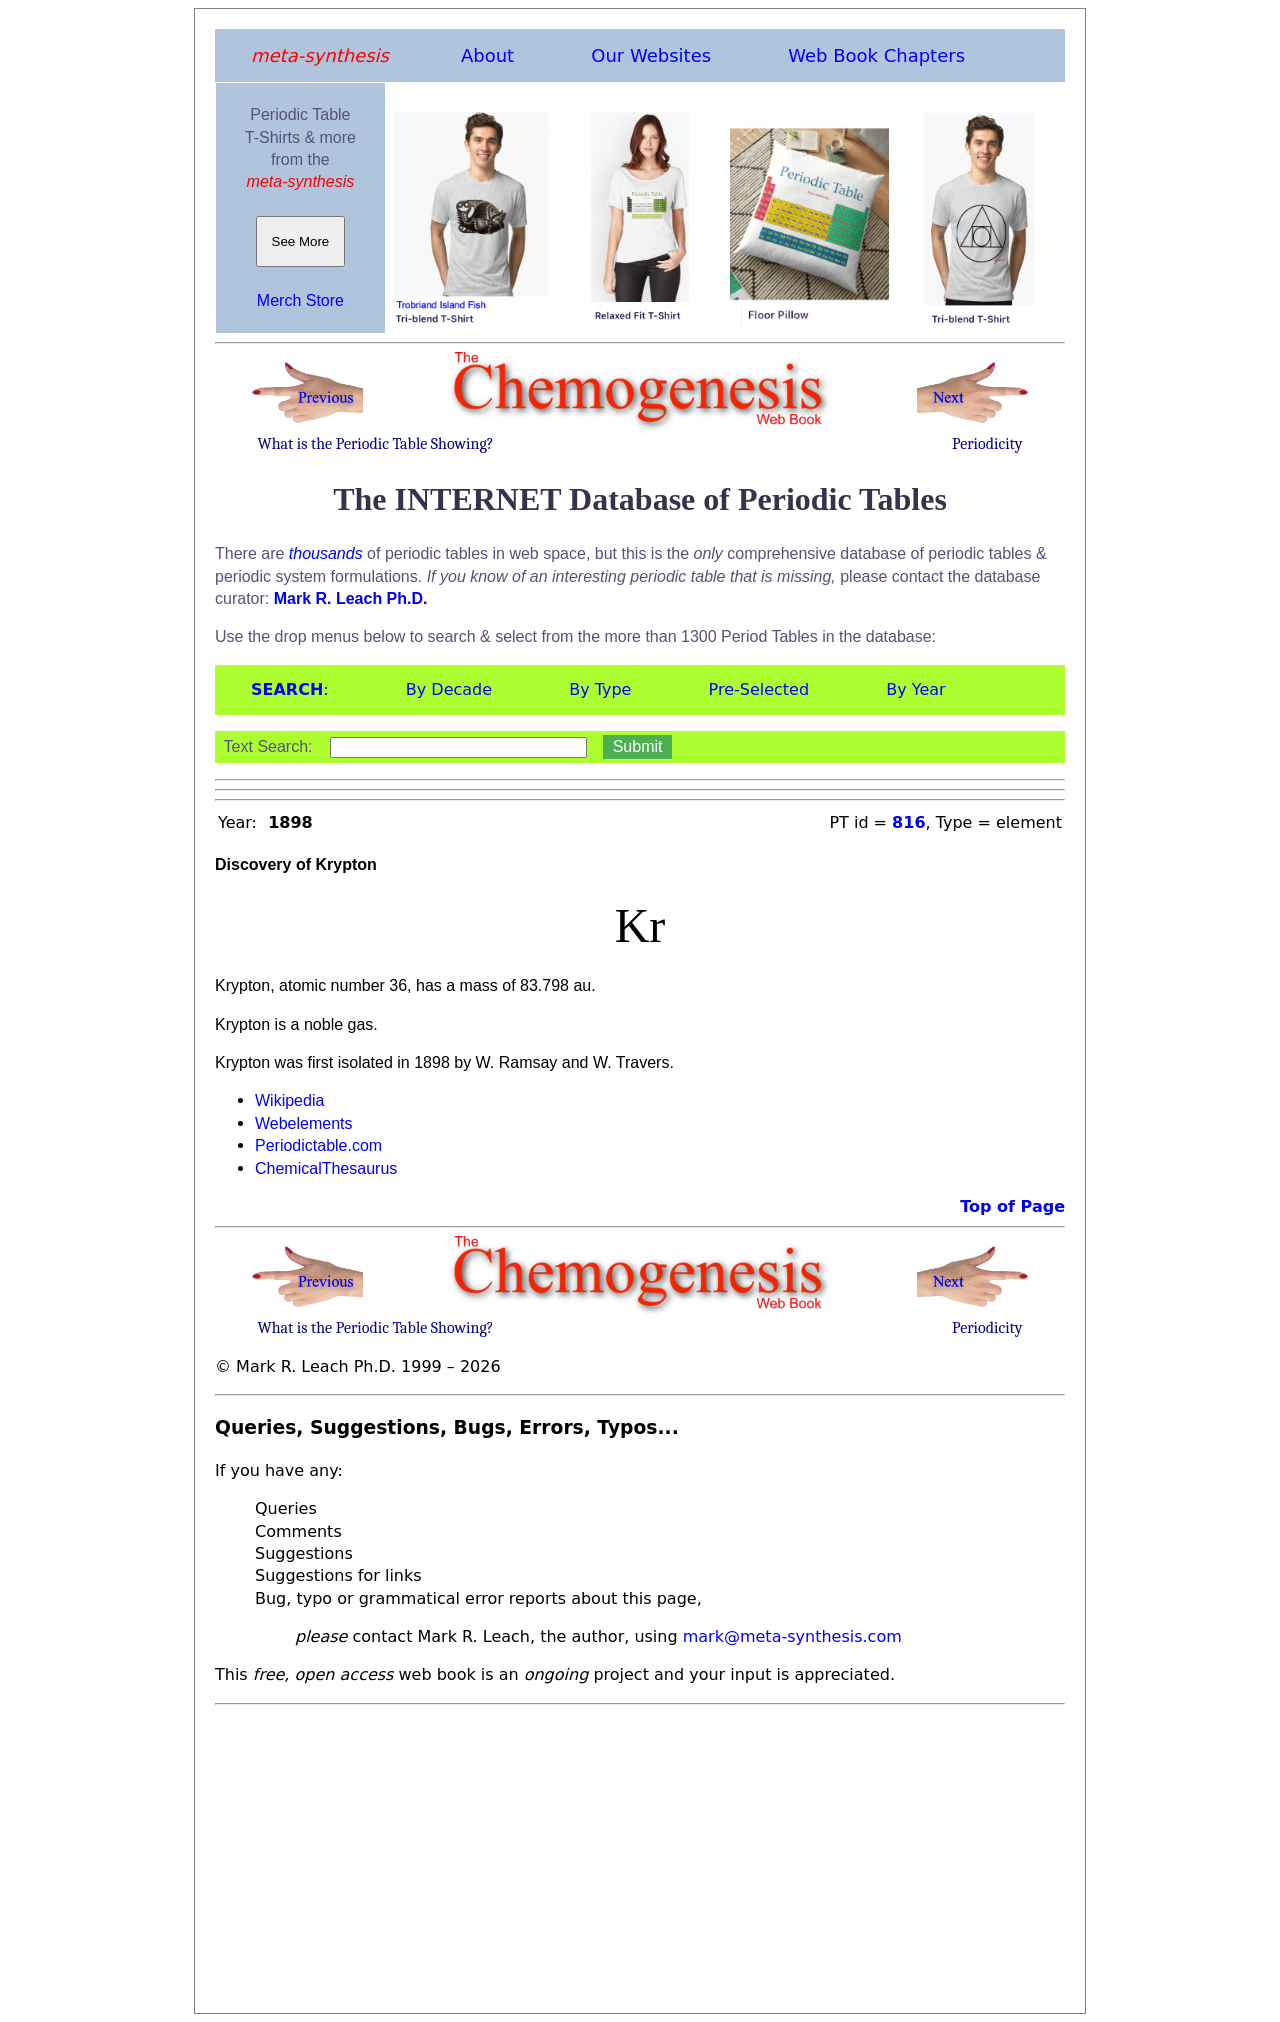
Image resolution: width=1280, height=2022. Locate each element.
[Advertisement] (640, 1853)
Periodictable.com (318, 1145)
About (487, 55)
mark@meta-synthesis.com (792, 1636)
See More (300, 241)
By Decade (449, 689)
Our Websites (651, 55)
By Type (600, 689)
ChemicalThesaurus (326, 1168)
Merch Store (300, 300)
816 (908, 822)
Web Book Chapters (876, 55)
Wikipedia (289, 1100)
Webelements (304, 1123)
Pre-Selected (759, 689)
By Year (915, 689)
